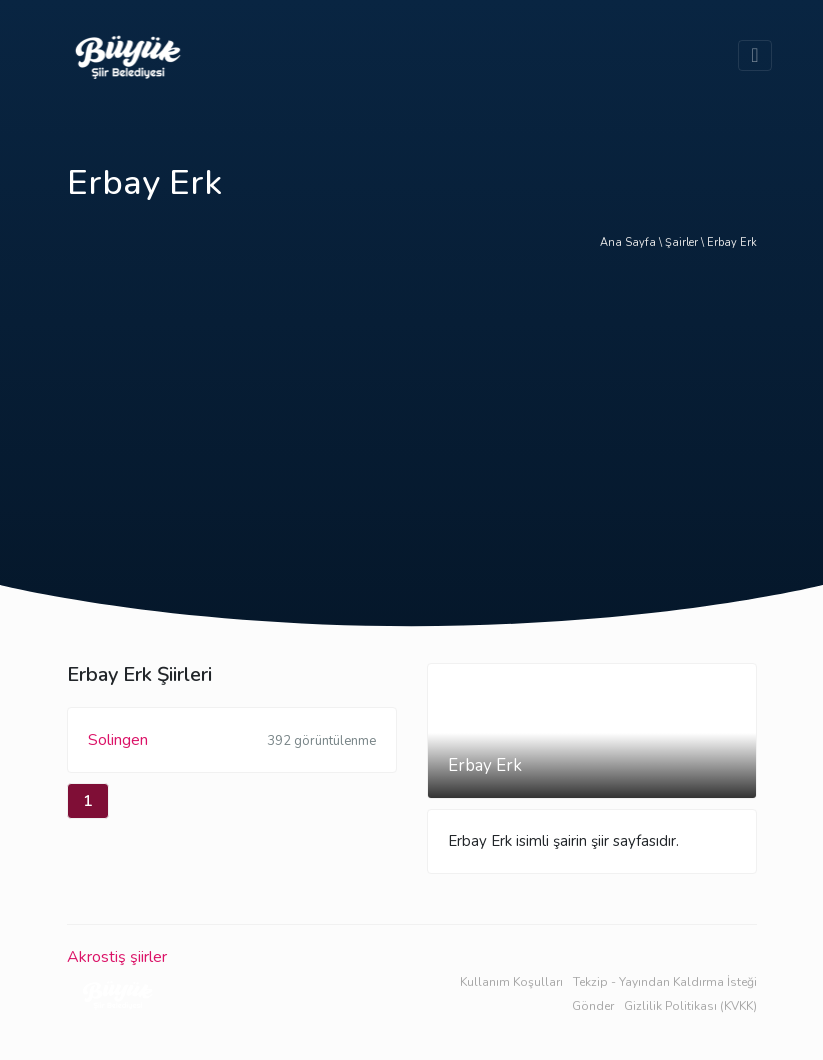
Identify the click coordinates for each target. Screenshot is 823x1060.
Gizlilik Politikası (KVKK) (690, 1006)
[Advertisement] (412, 435)
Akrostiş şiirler (117, 957)
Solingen (232, 741)
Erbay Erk (732, 242)
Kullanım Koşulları (511, 982)
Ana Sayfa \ (632, 242)
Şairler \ (686, 242)
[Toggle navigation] (754, 55)
